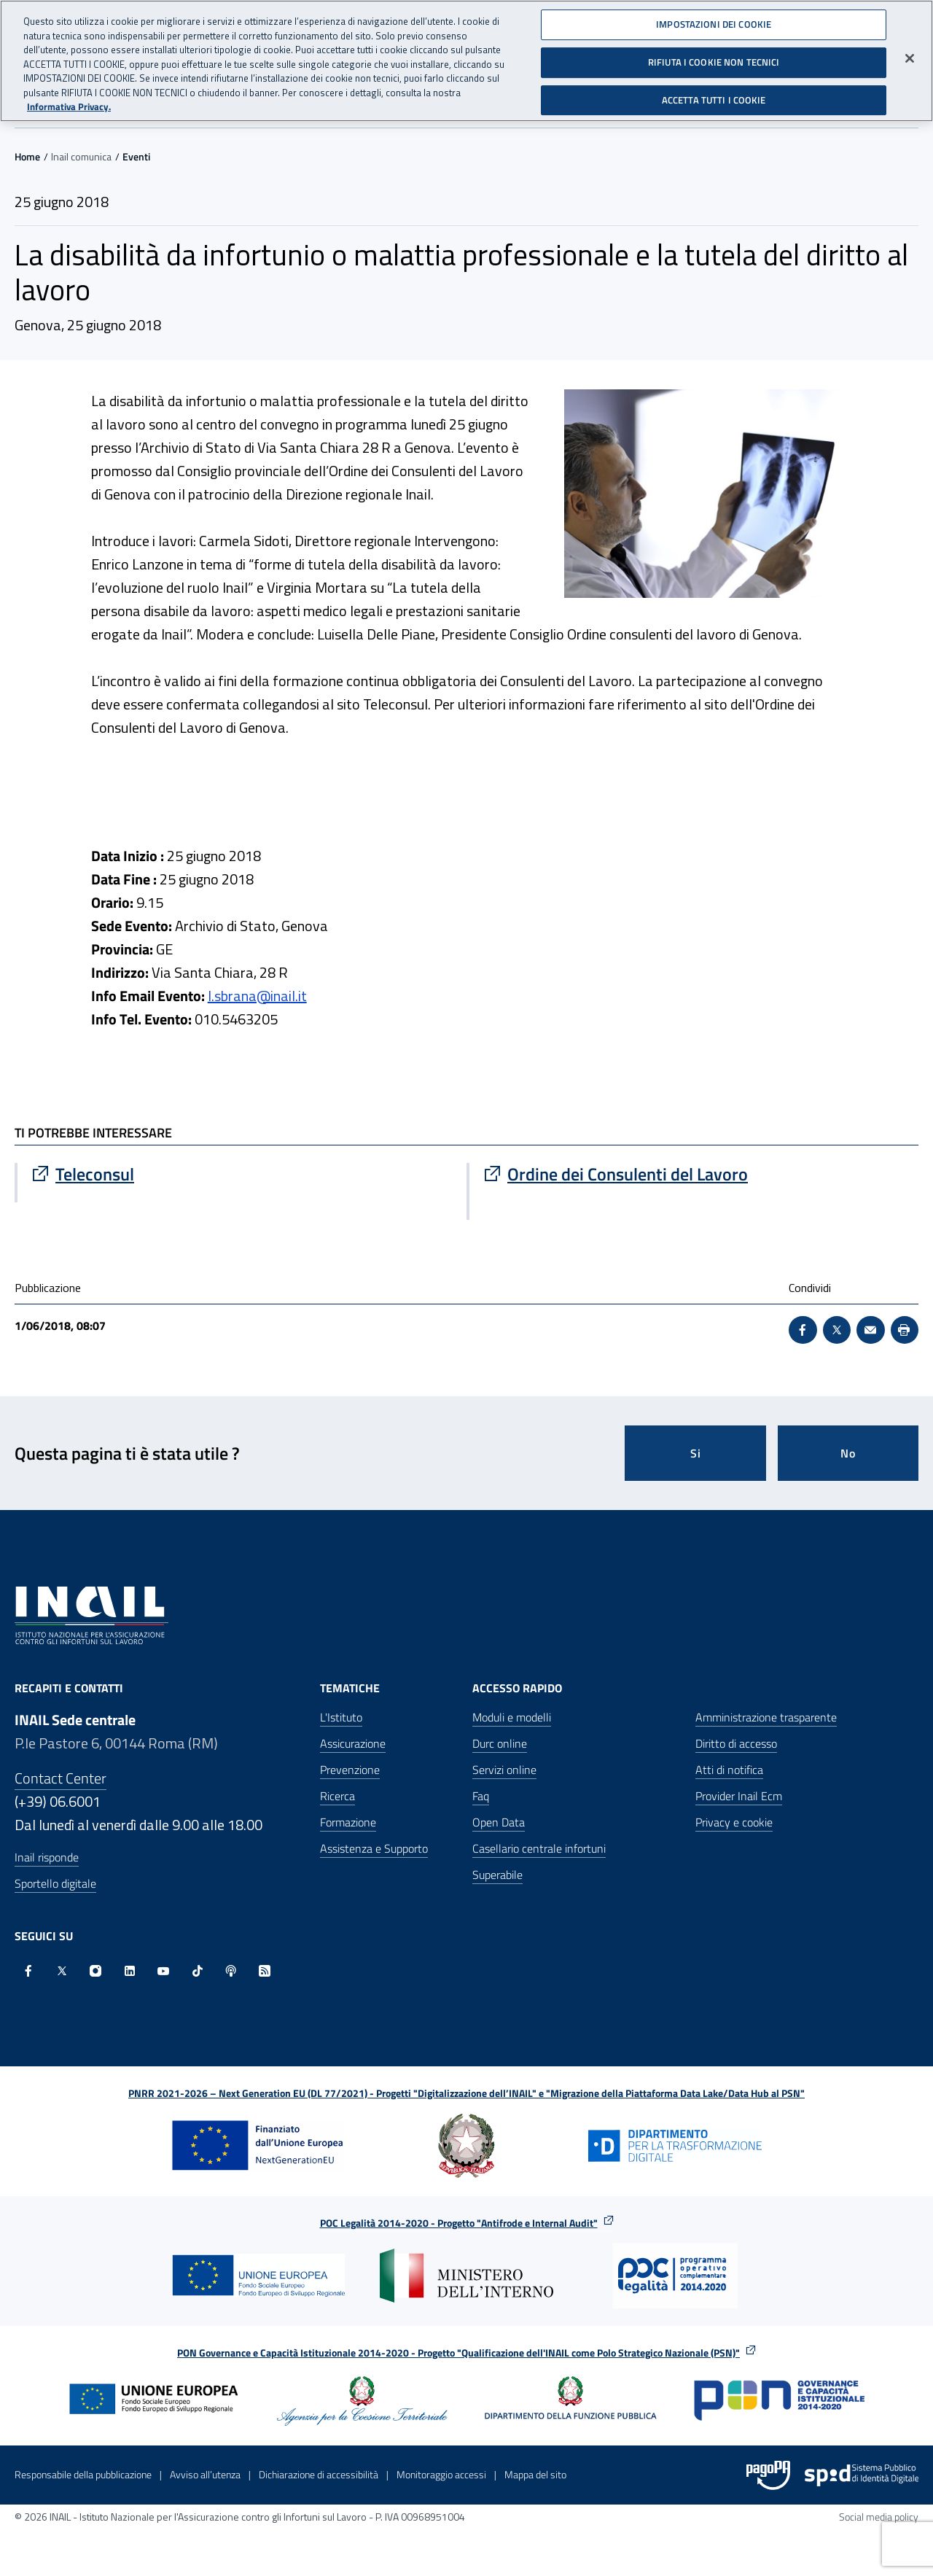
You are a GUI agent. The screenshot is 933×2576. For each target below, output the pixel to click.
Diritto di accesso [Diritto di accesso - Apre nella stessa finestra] (736, 1743)
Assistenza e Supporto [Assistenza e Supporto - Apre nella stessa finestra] (374, 1848)
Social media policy (878, 2516)
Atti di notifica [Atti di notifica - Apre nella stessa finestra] (729, 1769)
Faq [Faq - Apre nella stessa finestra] (480, 1796)
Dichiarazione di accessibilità (318, 2474)
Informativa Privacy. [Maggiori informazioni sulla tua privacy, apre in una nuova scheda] (69, 107)
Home (27, 156)
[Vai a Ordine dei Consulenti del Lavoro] (694, 1174)
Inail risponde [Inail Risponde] (47, 1857)
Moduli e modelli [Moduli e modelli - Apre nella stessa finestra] (511, 1717)
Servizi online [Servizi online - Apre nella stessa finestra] (504, 1769)
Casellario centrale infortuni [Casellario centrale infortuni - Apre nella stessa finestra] (539, 1848)
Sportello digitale (55, 1883)
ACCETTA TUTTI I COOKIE (714, 100)
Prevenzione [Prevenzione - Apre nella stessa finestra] (350, 1769)
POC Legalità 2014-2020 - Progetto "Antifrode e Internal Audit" (459, 2222)
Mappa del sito (535, 2474)
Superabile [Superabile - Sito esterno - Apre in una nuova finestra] (497, 1874)
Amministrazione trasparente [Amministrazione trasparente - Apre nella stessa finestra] (766, 1717)
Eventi (136, 156)
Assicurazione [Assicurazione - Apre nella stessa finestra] (353, 1743)
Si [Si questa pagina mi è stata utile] (695, 1453)
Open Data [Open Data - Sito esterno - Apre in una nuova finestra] (498, 1822)
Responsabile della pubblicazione (83, 2474)
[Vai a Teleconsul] (242, 1174)
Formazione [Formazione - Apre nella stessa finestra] (348, 1822)
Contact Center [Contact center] (60, 1778)
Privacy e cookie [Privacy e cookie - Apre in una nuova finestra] (734, 1822)
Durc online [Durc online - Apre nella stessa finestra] (499, 1743)
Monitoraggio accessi (441, 2474)
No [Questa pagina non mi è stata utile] (848, 1453)
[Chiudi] (910, 58)
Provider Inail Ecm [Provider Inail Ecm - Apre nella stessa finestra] (738, 1796)
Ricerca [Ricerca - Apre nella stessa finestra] (337, 1796)
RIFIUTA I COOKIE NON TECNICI (714, 62)
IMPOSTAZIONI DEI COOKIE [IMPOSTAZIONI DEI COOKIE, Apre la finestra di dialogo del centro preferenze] (713, 24)
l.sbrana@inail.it (257, 995)
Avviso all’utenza (205, 2474)
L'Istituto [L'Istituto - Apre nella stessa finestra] (341, 1717)
